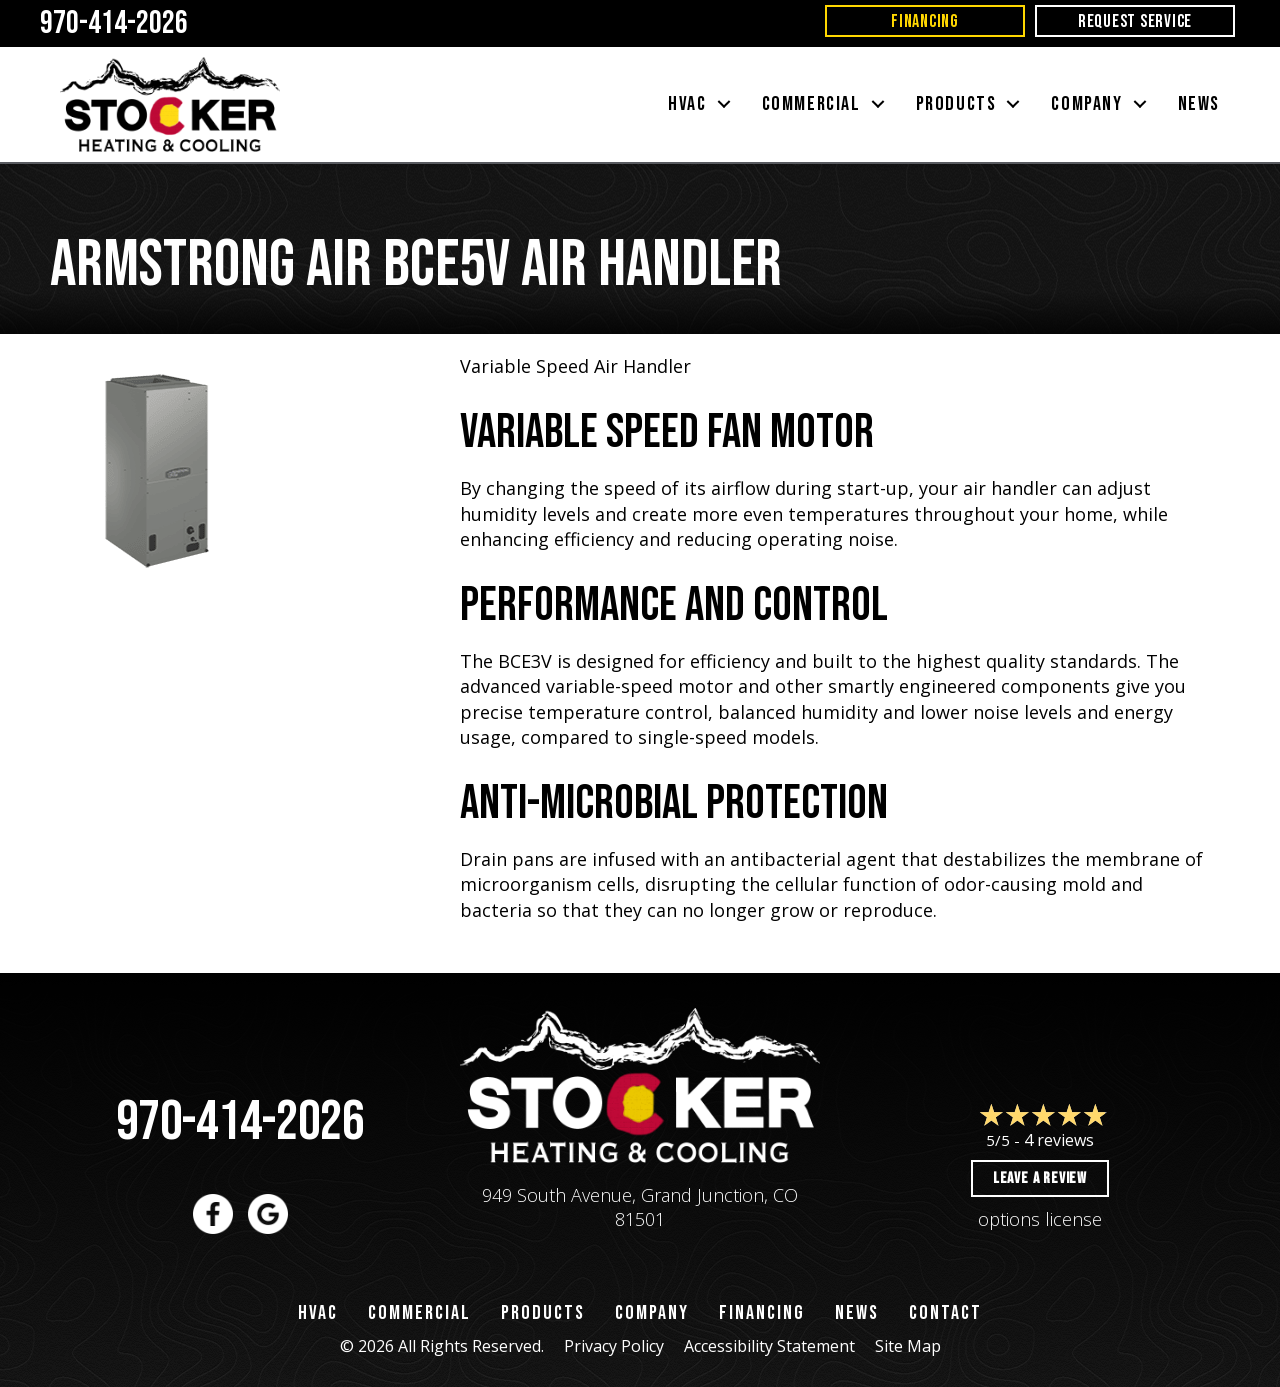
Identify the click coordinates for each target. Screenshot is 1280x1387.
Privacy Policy (614, 1346)
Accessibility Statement (769, 1346)
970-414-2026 (240, 1122)
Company (652, 1313)
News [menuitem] (1199, 104)
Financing (762, 1313)
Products (543, 1313)
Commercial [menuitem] (811, 104)
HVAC (318, 1313)
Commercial (419, 1313)
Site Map (908, 1346)
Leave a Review (1040, 1178)
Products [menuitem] (956, 104)
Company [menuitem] (1086, 104)
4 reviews (1059, 1140)
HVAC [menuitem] (687, 104)
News (857, 1313)
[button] (724, 104)
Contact (945, 1313)
